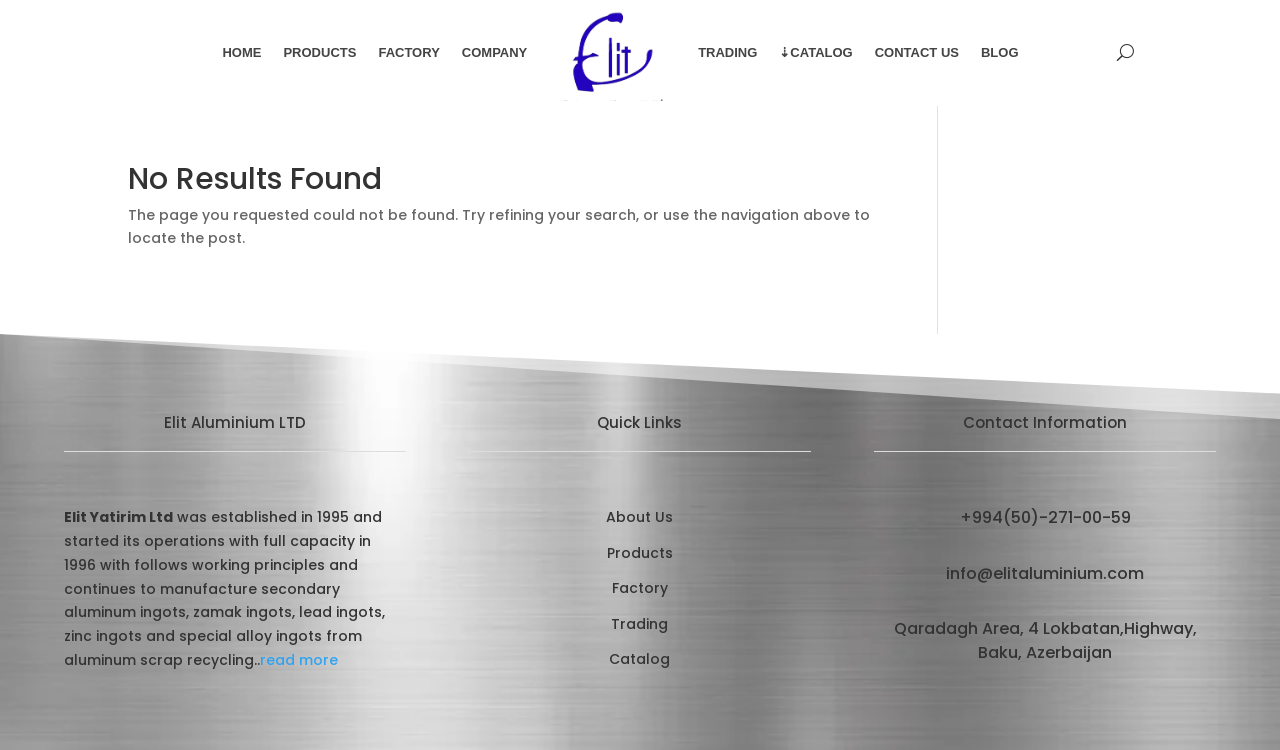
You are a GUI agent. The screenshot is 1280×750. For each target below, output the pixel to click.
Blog (1000, 52)
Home (241, 52)
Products (319, 52)
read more (299, 660)
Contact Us (917, 52)
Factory (408, 52)
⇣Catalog (815, 52)
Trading (727, 52)
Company (494, 52)
